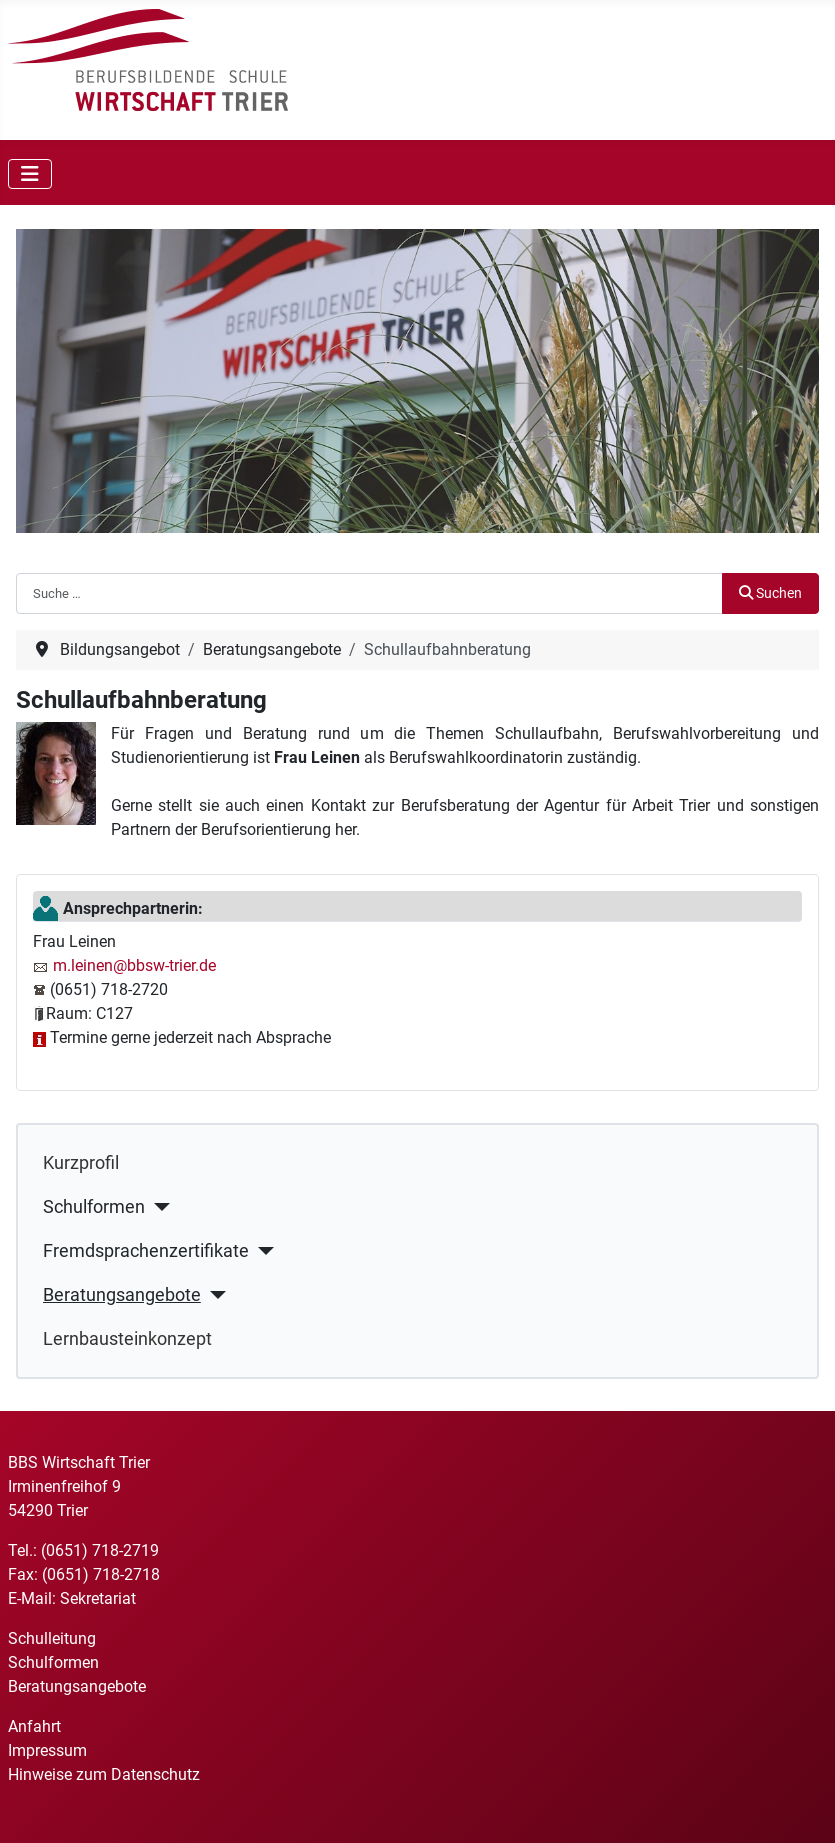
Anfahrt (34, 1726)
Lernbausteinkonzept (127, 1339)
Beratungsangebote (122, 1295)
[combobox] (369, 593)
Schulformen (94, 1207)
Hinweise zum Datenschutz (104, 1774)
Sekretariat (98, 1598)
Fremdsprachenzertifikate (146, 1251)
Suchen (770, 593)
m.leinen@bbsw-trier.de (134, 965)
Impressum (47, 1750)
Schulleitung (52, 1638)
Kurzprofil (81, 1163)
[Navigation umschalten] (30, 174)
